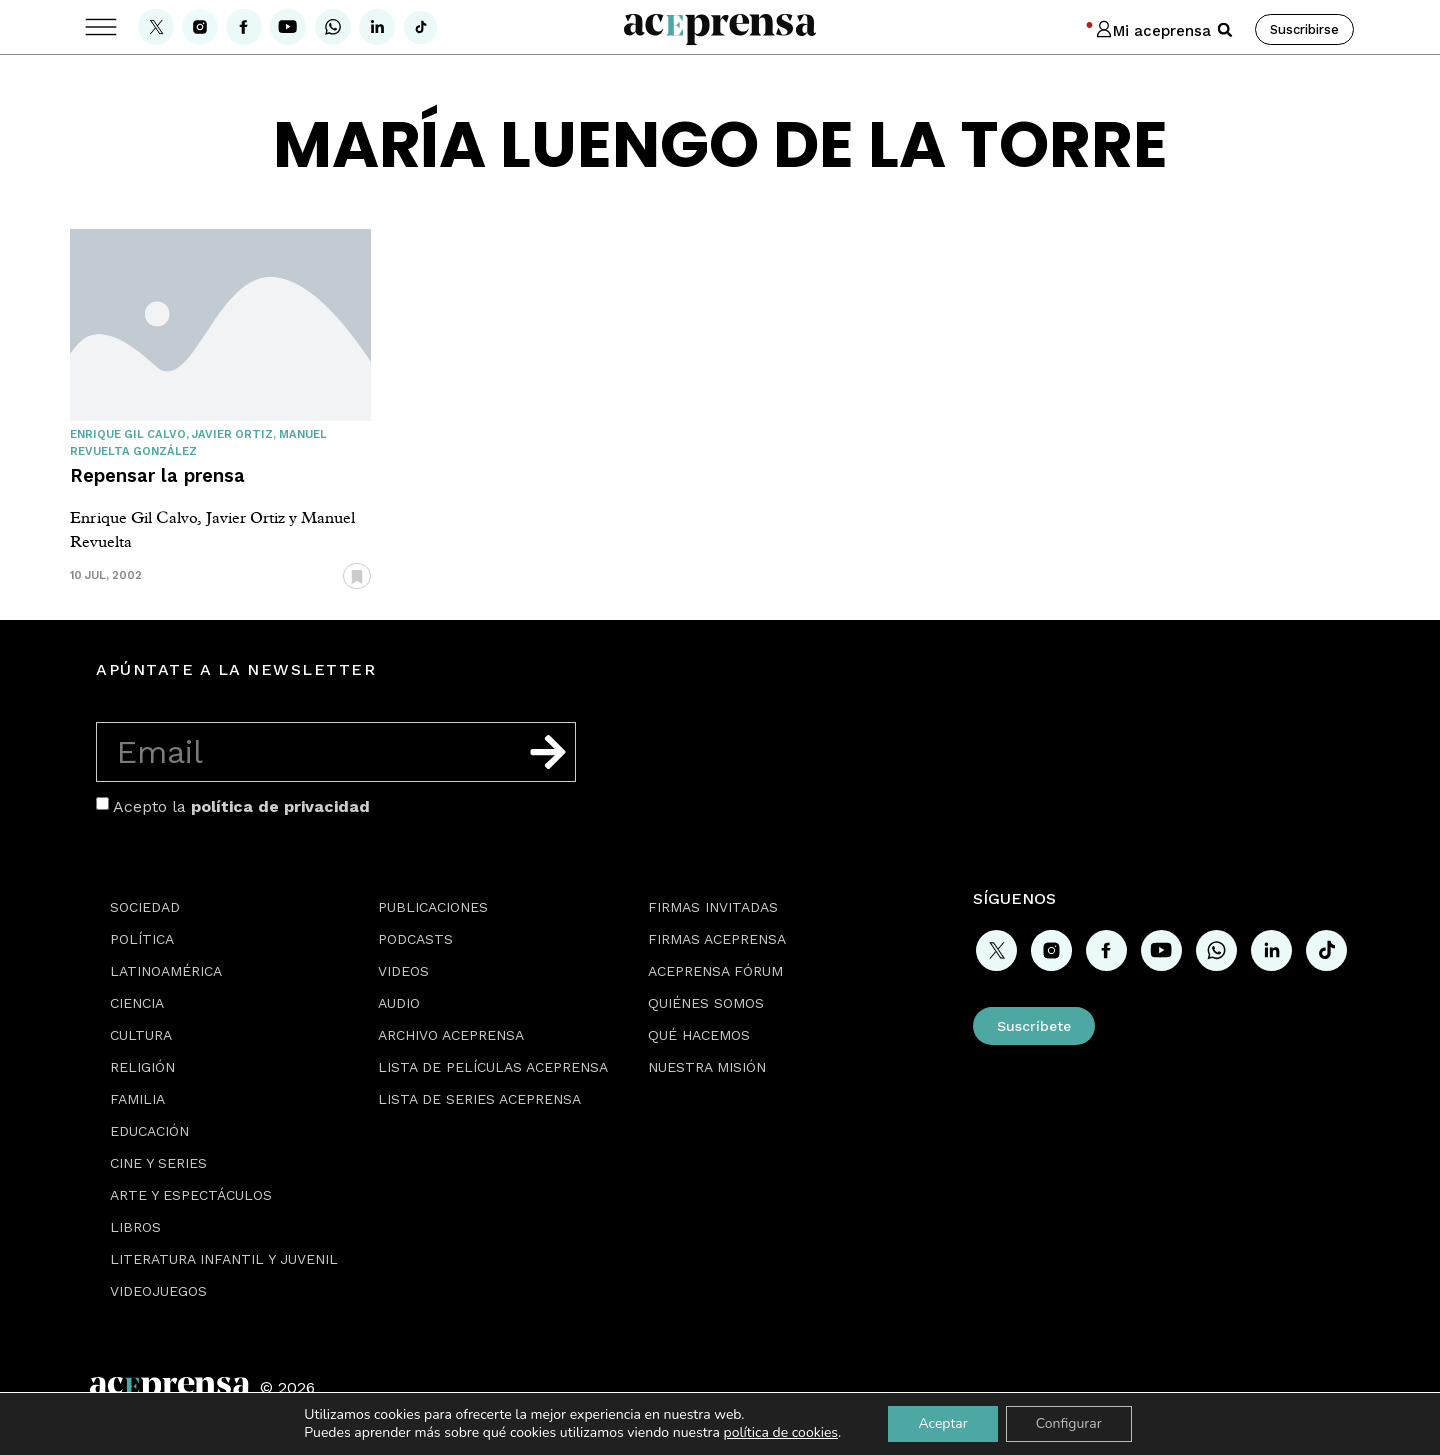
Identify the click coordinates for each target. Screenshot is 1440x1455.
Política (142, 939)
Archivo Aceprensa (451, 1035)
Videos (403, 971)
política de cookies (781, 1432)
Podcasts (415, 939)
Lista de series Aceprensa (479, 1099)
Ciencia (137, 1003)
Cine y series (158, 1163)
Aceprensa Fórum (715, 971)
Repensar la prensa (157, 475)
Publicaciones (433, 907)
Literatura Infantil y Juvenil (224, 1259)
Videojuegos (158, 1291)
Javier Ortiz (232, 434)
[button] (1225, 30)
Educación (149, 1131)
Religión (142, 1067)
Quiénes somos (706, 1003)
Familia (137, 1099)
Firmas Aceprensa (717, 939)
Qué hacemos (699, 1035)
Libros (135, 1227)
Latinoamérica (166, 971)
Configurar (1069, 1423)
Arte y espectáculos (191, 1195)
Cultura (141, 1035)
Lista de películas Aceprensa (493, 1067)
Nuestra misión (707, 1067)
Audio (399, 1003)
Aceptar (942, 1423)
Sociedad (145, 907)
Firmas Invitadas (713, 907)
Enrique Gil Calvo (128, 434)
